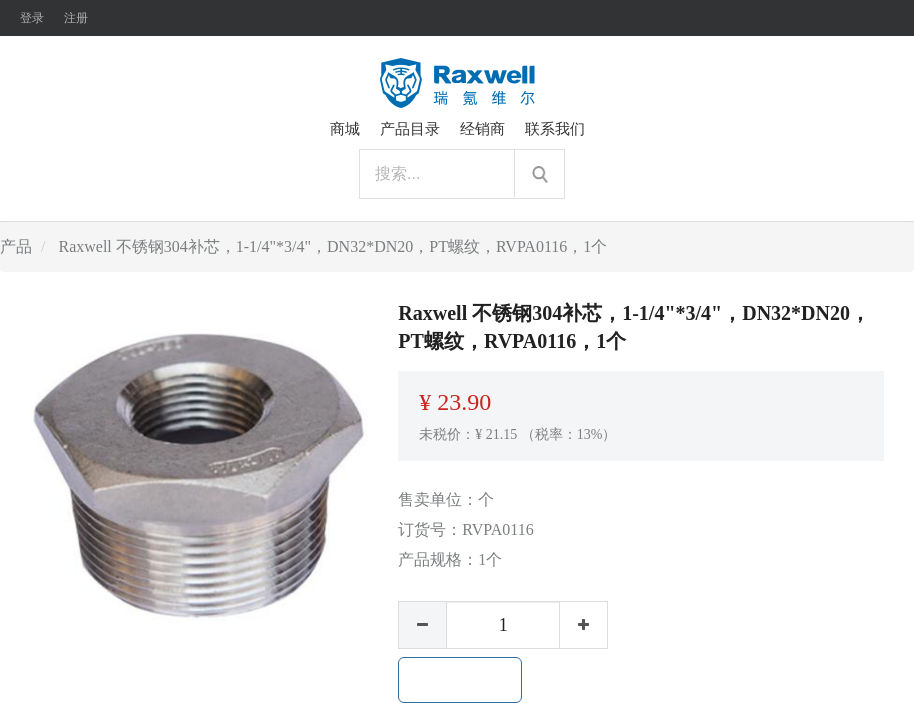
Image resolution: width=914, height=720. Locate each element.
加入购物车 (460, 680)
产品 (16, 246)
